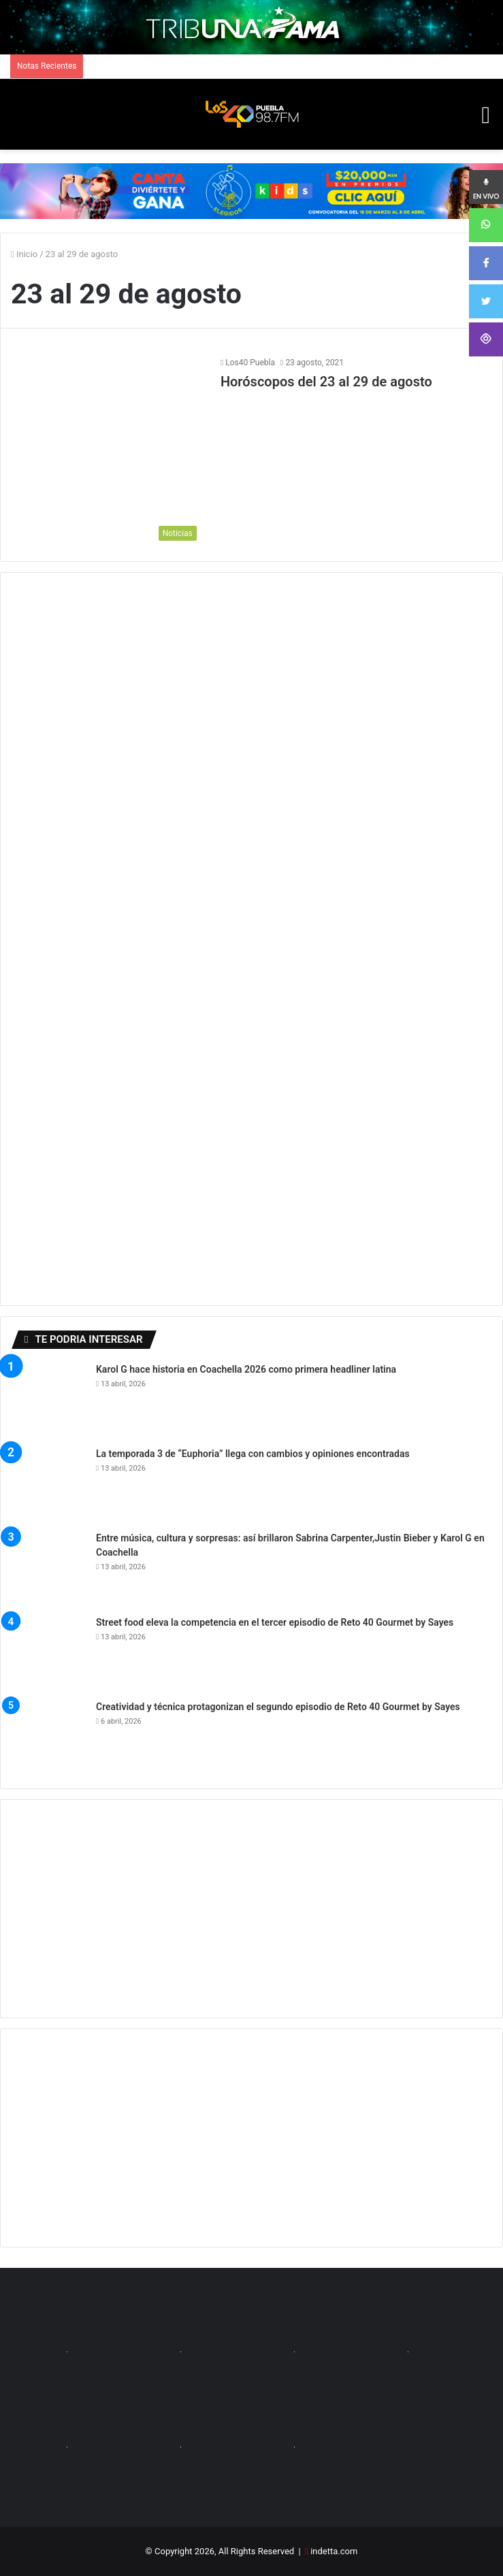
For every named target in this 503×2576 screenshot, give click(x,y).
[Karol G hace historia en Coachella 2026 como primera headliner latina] (48, 1399)
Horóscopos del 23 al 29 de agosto (326, 381)
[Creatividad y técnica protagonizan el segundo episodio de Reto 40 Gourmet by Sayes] (48, 1737)
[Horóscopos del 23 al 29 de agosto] (107, 452)
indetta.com (333, 2551)
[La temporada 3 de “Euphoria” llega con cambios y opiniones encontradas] (48, 1484)
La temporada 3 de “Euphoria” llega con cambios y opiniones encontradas (253, 1453)
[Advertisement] (251, 1908)
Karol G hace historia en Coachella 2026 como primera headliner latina (246, 1369)
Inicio (24, 254)
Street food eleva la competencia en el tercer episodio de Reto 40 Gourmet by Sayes (274, 1622)
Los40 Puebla (250, 362)
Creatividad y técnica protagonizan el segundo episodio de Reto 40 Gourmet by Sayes (278, 1706)
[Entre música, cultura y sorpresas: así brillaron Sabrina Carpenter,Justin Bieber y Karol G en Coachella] (48, 1568)
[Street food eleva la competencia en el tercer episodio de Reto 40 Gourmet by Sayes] (48, 1653)
